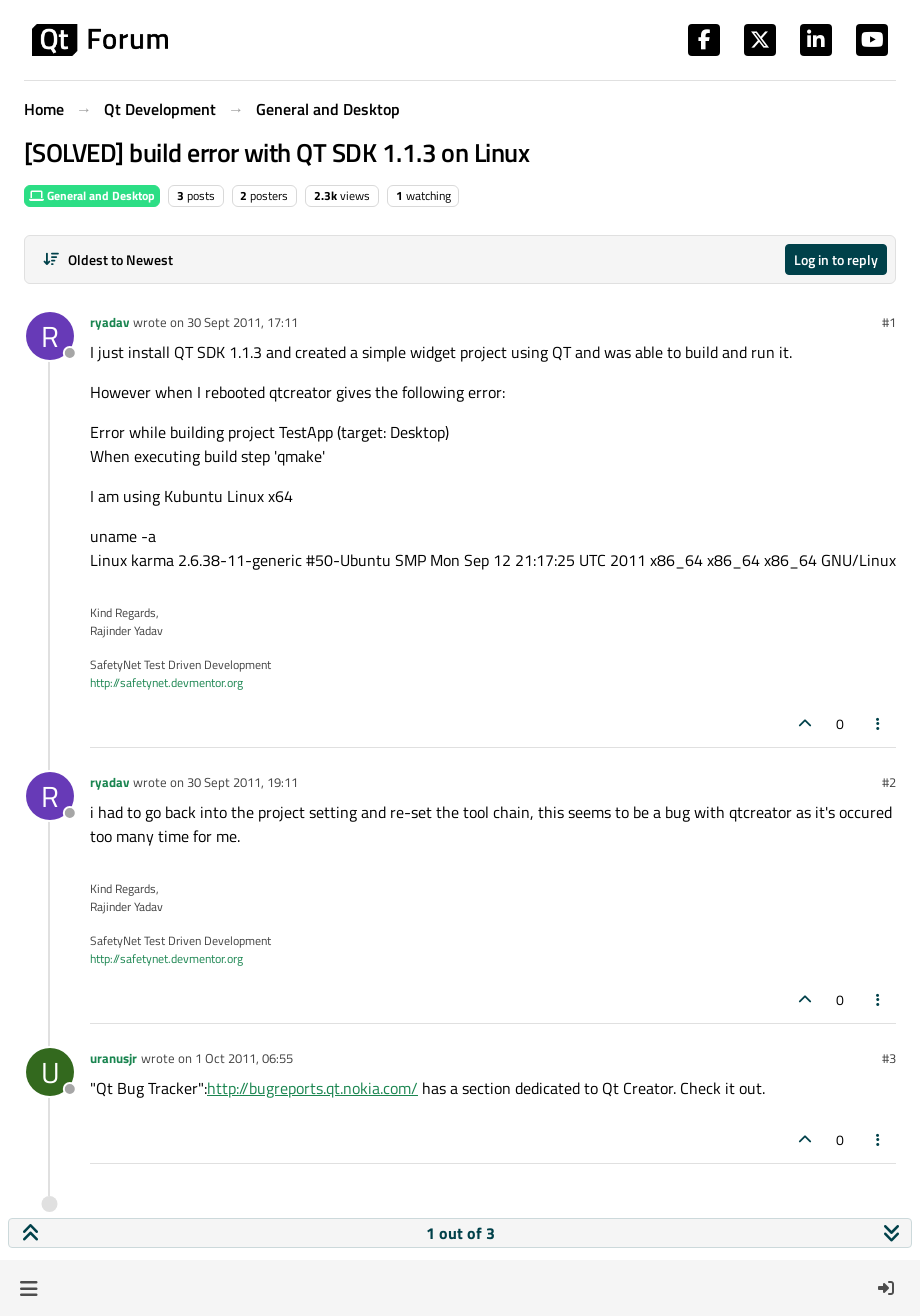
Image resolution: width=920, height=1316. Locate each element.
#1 (889, 322)
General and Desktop (92, 195)
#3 (889, 1058)
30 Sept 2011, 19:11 (242, 782)
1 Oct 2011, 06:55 (244, 1058)
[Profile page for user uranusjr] (50, 1072)
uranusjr (113, 1058)
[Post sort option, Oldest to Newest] (107, 259)
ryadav (109, 322)
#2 (889, 782)
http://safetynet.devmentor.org (166, 682)
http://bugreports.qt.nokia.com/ (312, 1088)
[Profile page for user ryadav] (50, 336)
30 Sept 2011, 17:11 (242, 322)
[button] (28, 1288)
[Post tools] (879, 723)
